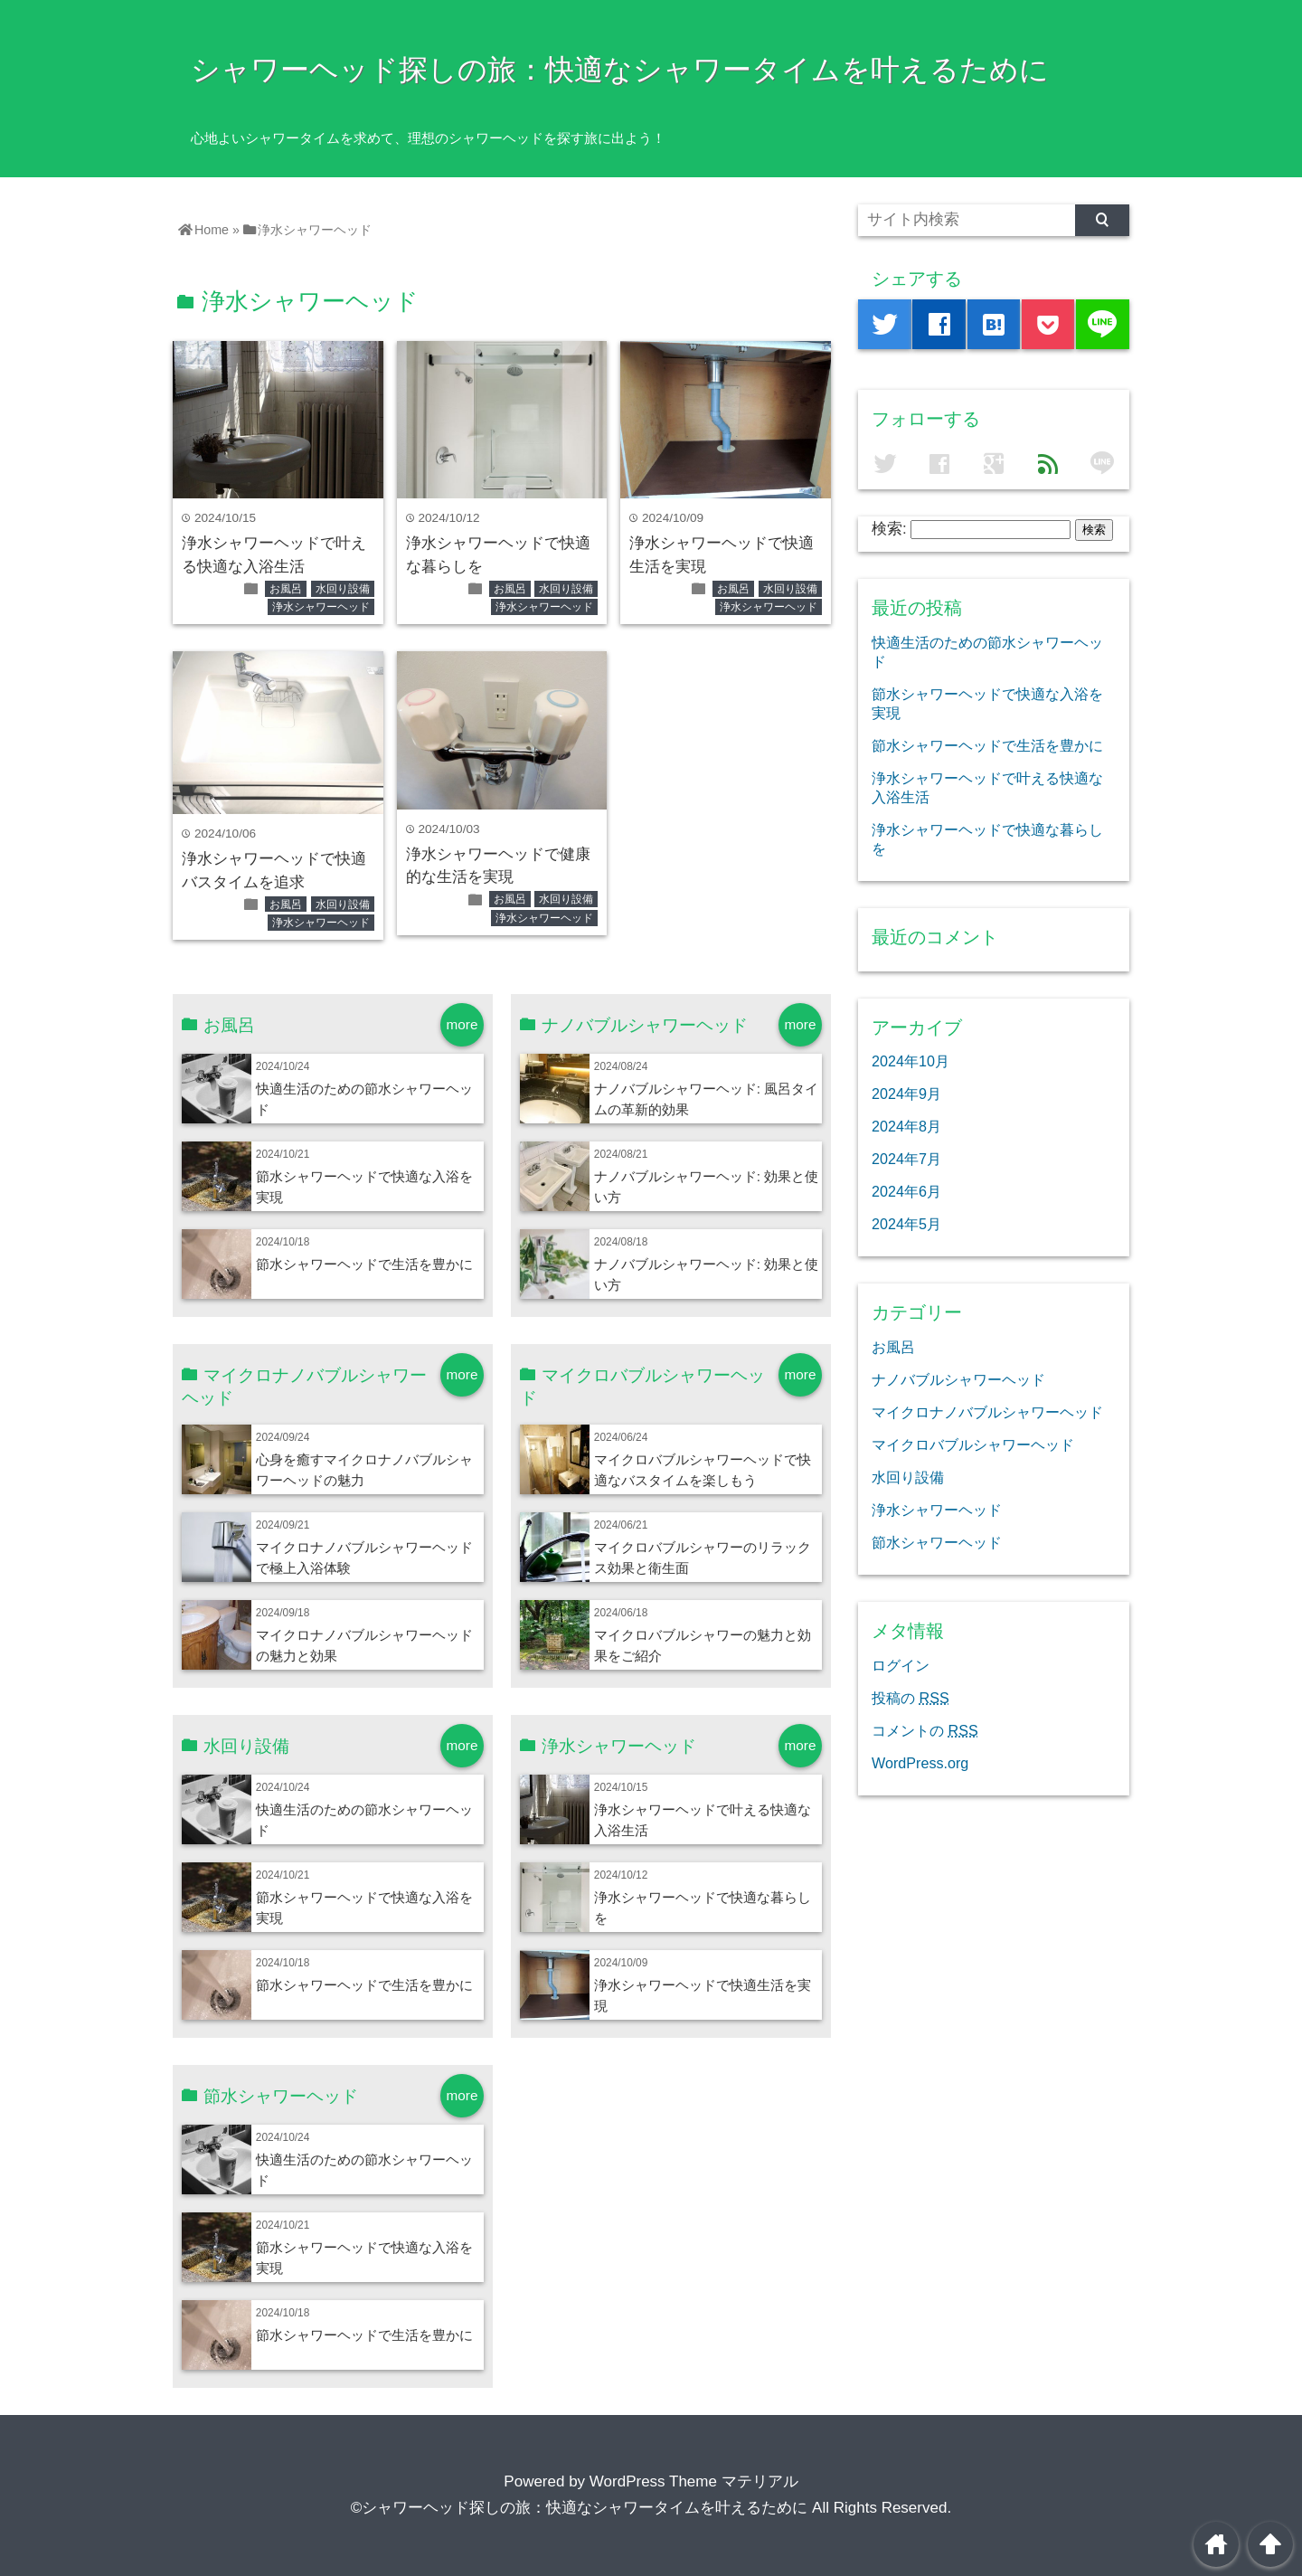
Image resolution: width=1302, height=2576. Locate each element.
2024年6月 (906, 1191)
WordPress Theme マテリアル (694, 2481)
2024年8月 (906, 1126)
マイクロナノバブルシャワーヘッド (987, 1412)
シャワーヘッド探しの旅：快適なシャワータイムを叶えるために (620, 69)
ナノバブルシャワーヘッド (958, 1379)
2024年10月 (910, 1061)
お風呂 (285, 588)
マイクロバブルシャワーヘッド (973, 1444)
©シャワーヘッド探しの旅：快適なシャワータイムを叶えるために (579, 2507)
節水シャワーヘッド (937, 1542)
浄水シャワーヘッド (321, 607)
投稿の (910, 1698)
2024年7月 (906, 1159)
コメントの (925, 1730)
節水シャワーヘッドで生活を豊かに (364, 1264)
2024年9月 (906, 1093)
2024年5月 (906, 1224)
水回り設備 (343, 588)
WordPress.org (920, 1763)
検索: (889, 528)
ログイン (900, 1665)
